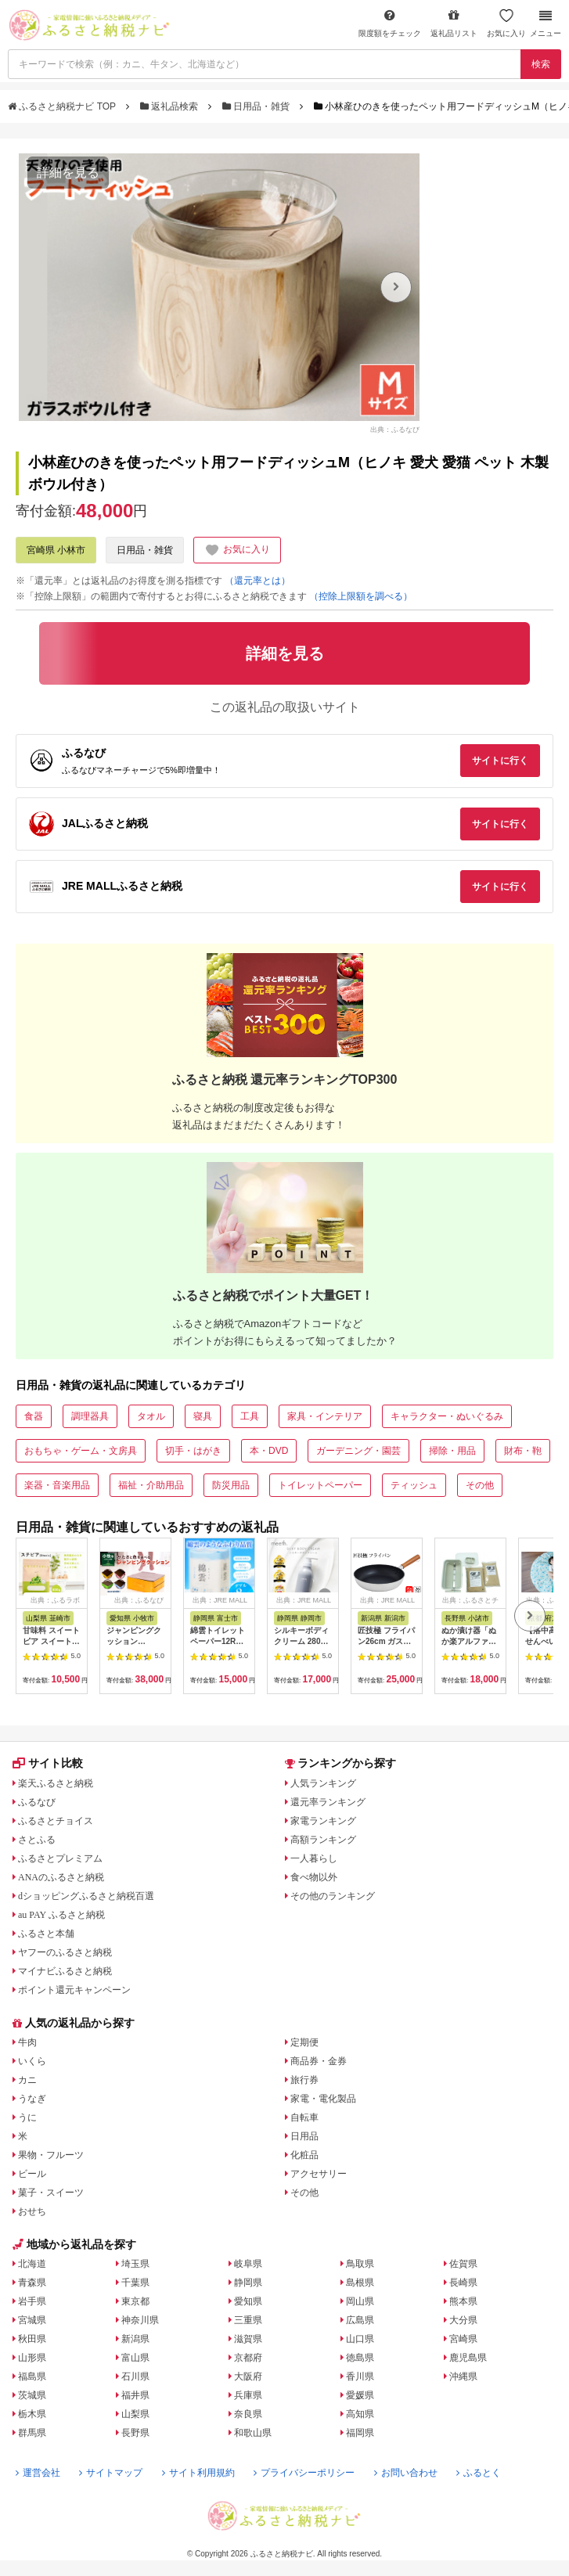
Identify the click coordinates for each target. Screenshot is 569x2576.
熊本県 (463, 2301)
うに (27, 2117)
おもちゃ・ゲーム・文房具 (80, 1450)
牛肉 (27, 2042)
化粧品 (304, 2155)
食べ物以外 (313, 1877)
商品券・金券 (318, 2061)
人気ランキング (323, 1783)
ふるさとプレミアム (60, 1858)
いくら (32, 2061)
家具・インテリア (324, 1416)
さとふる (37, 1839)
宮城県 (32, 2320)
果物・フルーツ (51, 2155)
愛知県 (248, 2301)
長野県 (135, 2432)
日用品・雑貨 (257, 106)
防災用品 (231, 1485)
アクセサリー (318, 2173)
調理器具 (90, 1416)
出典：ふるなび (395, 430)
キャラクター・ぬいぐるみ (447, 1416)
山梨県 (135, 2414)
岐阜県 (248, 2263)
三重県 (248, 2320)
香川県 (360, 2376)
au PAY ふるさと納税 (61, 1914)
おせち (32, 2211)
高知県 (360, 2414)
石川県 (135, 2376)
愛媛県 (360, 2395)
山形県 (32, 2357)
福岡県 (360, 2432)
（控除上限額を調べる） (360, 596)
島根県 (360, 2282)
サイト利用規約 (198, 2472)
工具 (249, 1416)
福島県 (32, 2376)
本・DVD (269, 1450)
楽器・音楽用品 (57, 1485)
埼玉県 (135, 2263)
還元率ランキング (328, 1802)
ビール (32, 2173)
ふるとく (478, 2472)
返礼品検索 (170, 106)
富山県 (135, 2357)
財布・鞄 (523, 1450)
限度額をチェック (389, 23)
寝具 (202, 1416)
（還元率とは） (257, 580)
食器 (33, 1416)
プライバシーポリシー (304, 2472)
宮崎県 (463, 2339)
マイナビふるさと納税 (65, 1971)
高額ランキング (323, 1839)
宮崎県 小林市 (56, 550)
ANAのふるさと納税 (61, 1877)
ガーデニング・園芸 (358, 1450)
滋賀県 (248, 2339)
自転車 (304, 2117)
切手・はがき (193, 1450)
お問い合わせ (406, 2472)
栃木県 (32, 2414)
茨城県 (32, 2395)
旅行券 (304, 2080)
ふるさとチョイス (55, 1821)
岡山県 (360, 2301)
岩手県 (32, 2301)
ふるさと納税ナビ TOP (63, 106)
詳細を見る (68, 172)
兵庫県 (248, 2395)
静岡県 (248, 2282)
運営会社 (38, 2472)
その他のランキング (332, 1896)
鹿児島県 (468, 2357)
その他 (480, 1485)
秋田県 (32, 2339)
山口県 (360, 2339)
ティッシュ (414, 1485)
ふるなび (37, 1802)
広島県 (360, 2320)
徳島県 (360, 2357)
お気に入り (506, 23)
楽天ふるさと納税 (55, 1783)
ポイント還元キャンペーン (74, 1990)
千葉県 (135, 2282)
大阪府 (248, 2376)
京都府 (248, 2357)
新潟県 (135, 2339)
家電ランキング (323, 1821)
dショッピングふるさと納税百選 (86, 1896)
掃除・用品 (452, 1450)
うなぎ (32, 2098)
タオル (151, 1416)
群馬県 (32, 2432)
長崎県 (463, 2282)
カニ (27, 2080)
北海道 (32, 2263)
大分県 (463, 2320)
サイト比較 (48, 1763)
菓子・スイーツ (51, 2192)
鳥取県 (360, 2263)
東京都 (135, 2301)
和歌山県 (253, 2432)
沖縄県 (463, 2376)
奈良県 (248, 2414)
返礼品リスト (453, 23)
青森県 (32, 2282)
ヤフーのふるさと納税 (65, 1952)
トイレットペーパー (320, 1485)
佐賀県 (463, 2263)
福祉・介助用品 (151, 1485)
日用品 (304, 2136)
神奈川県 (140, 2320)
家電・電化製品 (323, 2098)
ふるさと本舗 (46, 1933)
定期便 (304, 2042)
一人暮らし (313, 1858)
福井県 (135, 2395)
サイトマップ (110, 2472)
